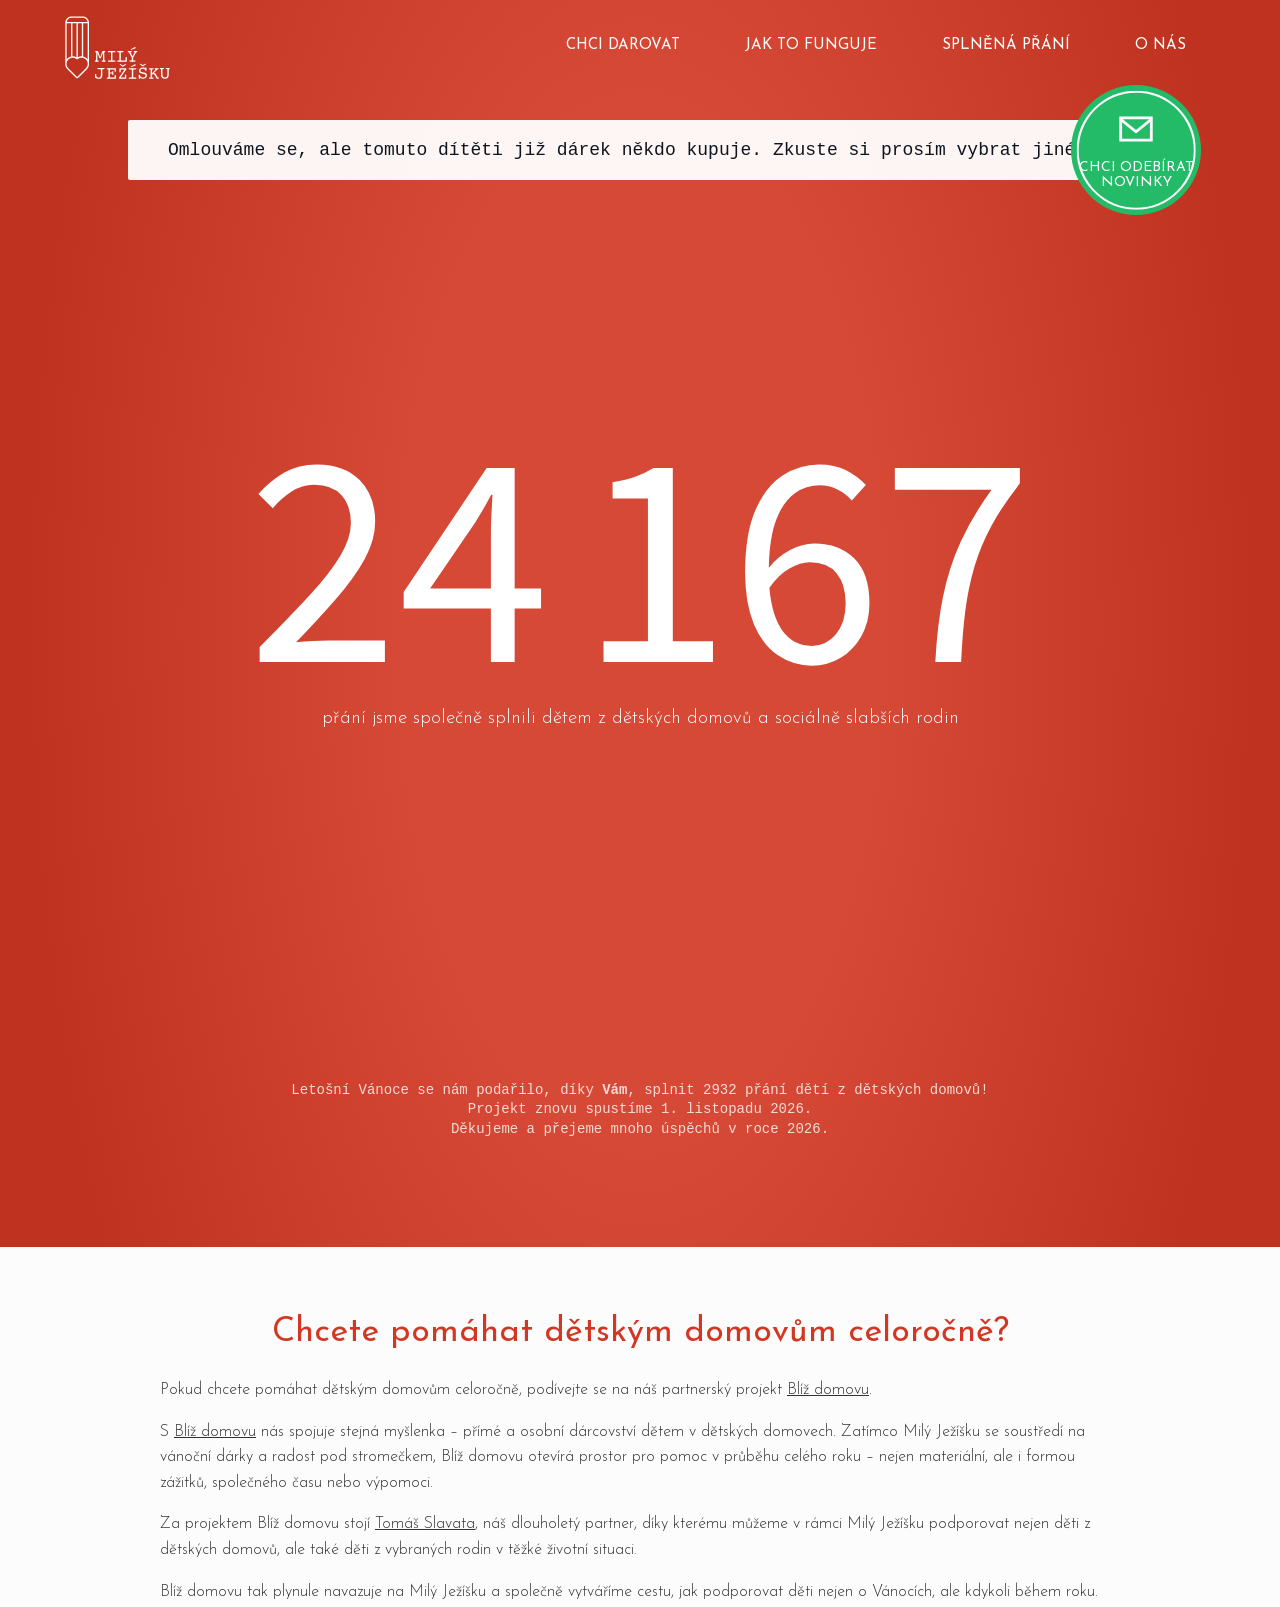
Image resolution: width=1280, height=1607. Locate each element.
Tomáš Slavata (425, 1524)
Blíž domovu (828, 1390)
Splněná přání (1006, 45)
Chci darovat (623, 45)
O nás (1160, 45)
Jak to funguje (811, 45)
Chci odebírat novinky (1136, 175)
